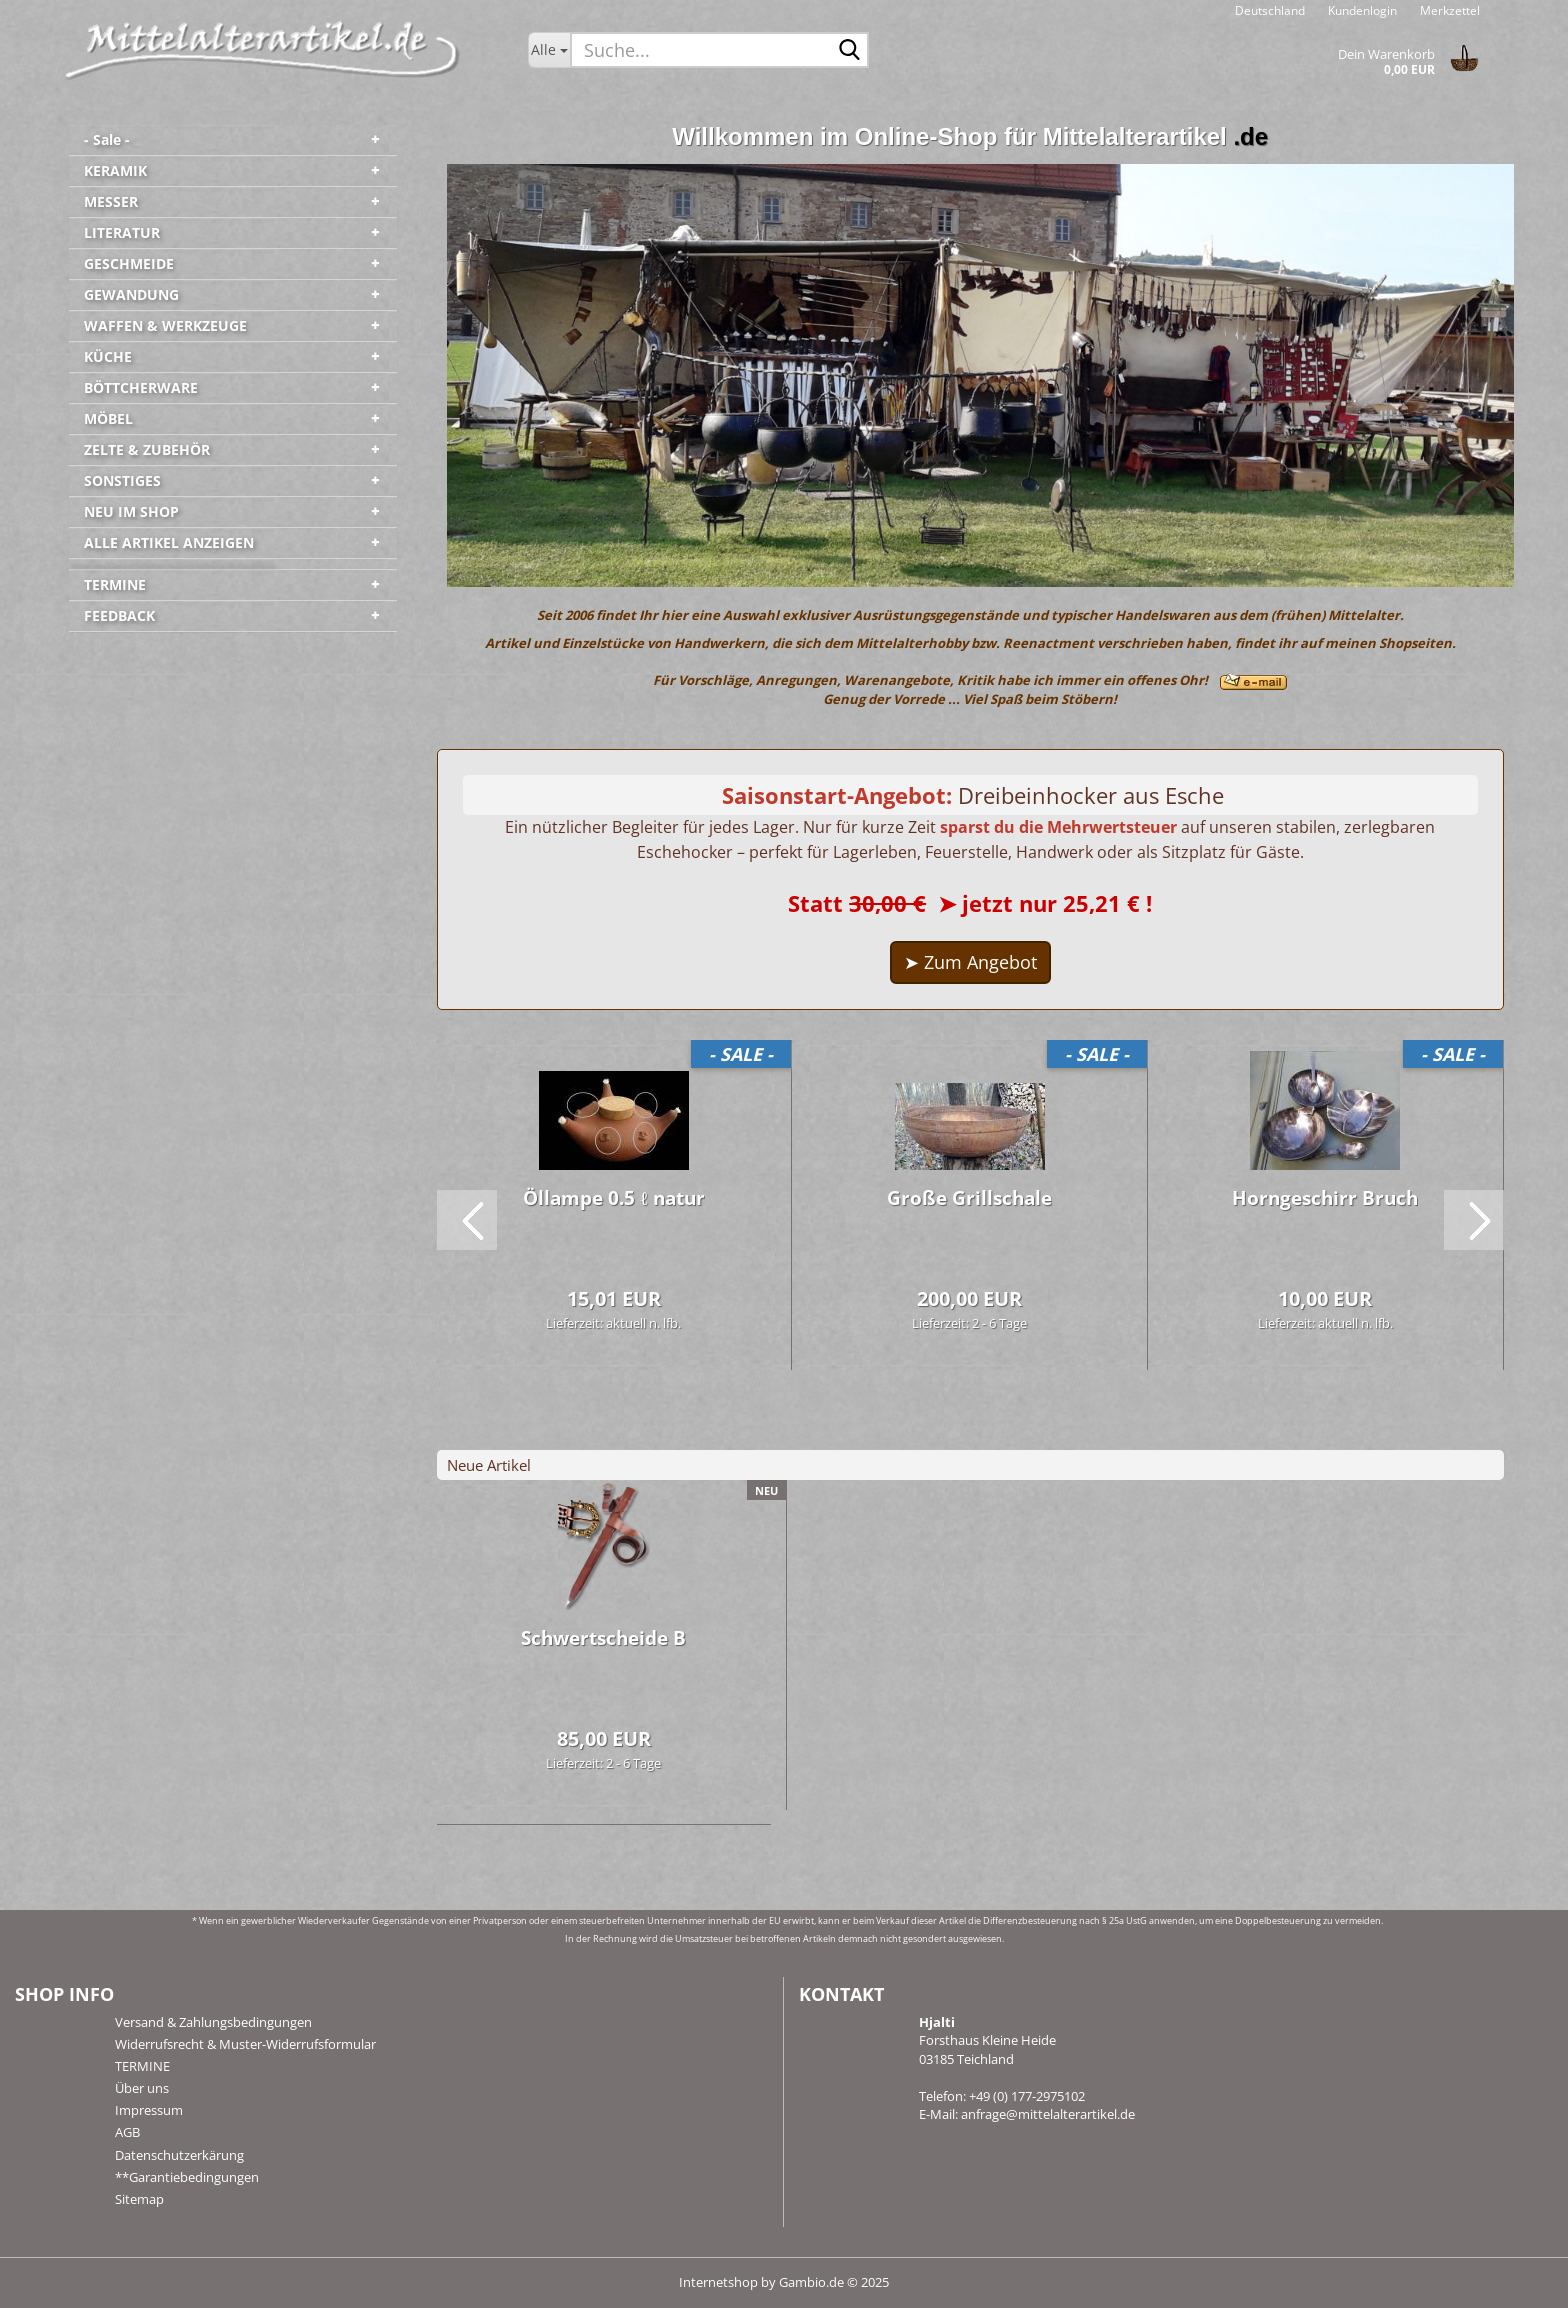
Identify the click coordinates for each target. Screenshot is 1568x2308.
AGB (127, 2132)
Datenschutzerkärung (179, 2155)
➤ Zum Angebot (970, 962)
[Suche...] (549, 50)
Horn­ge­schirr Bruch (1325, 1198)
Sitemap (139, 2199)
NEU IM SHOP (131, 511)
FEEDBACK (119, 615)
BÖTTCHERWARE (141, 387)
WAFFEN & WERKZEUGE (165, 325)
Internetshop (718, 2282)
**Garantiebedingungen (187, 2177)
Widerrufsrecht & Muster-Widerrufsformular (245, 2044)
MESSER (111, 201)
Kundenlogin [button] (1361, 10)
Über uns (142, 2088)
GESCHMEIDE (129, 263)
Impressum (149, 2110)
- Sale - (107, 139)
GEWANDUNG (131, 294)
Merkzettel (1448, 10)
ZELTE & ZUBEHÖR (147, 449)
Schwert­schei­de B (603, 1638)
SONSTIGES (122, 480)
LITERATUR (122, 232)
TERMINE (115, 584)
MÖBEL (108, 418)
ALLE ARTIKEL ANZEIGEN (169, 542)
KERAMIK (115, 170)
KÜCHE (108, 356)
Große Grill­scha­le (969, 1198)
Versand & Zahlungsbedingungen (213, 2022)
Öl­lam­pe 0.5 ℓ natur (613, 1198)
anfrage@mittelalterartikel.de (1048, 2114)
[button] (1270, 10)
